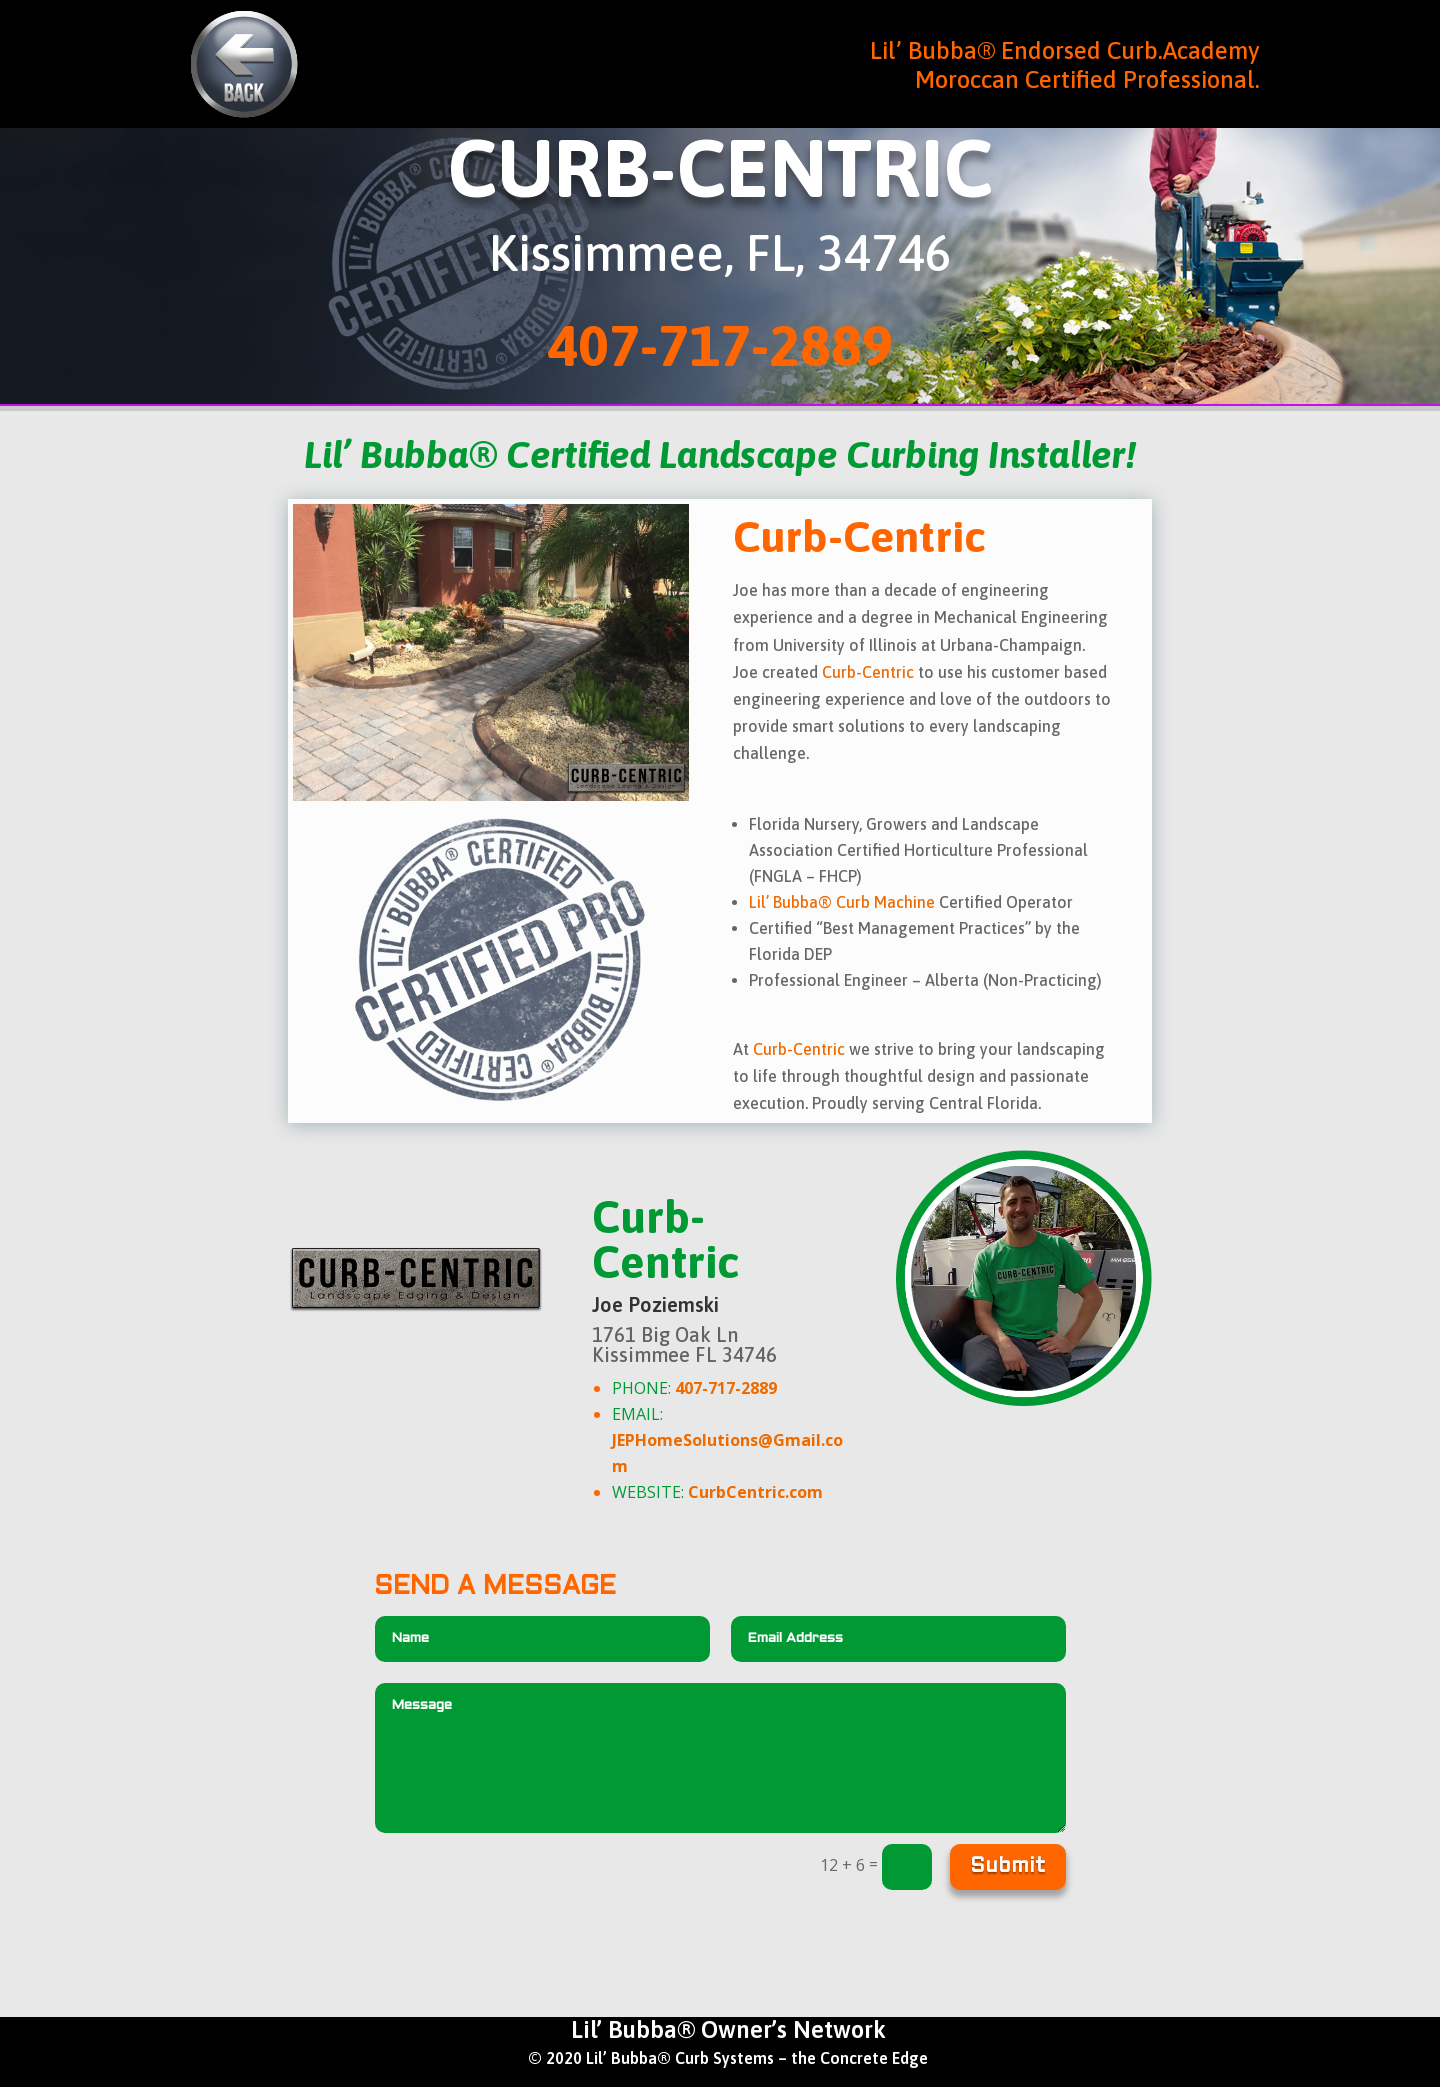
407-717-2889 (720, 345)
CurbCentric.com (755, 1492)
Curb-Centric (868, 672)
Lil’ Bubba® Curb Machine (842, 902)
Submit (1008, 1867)
